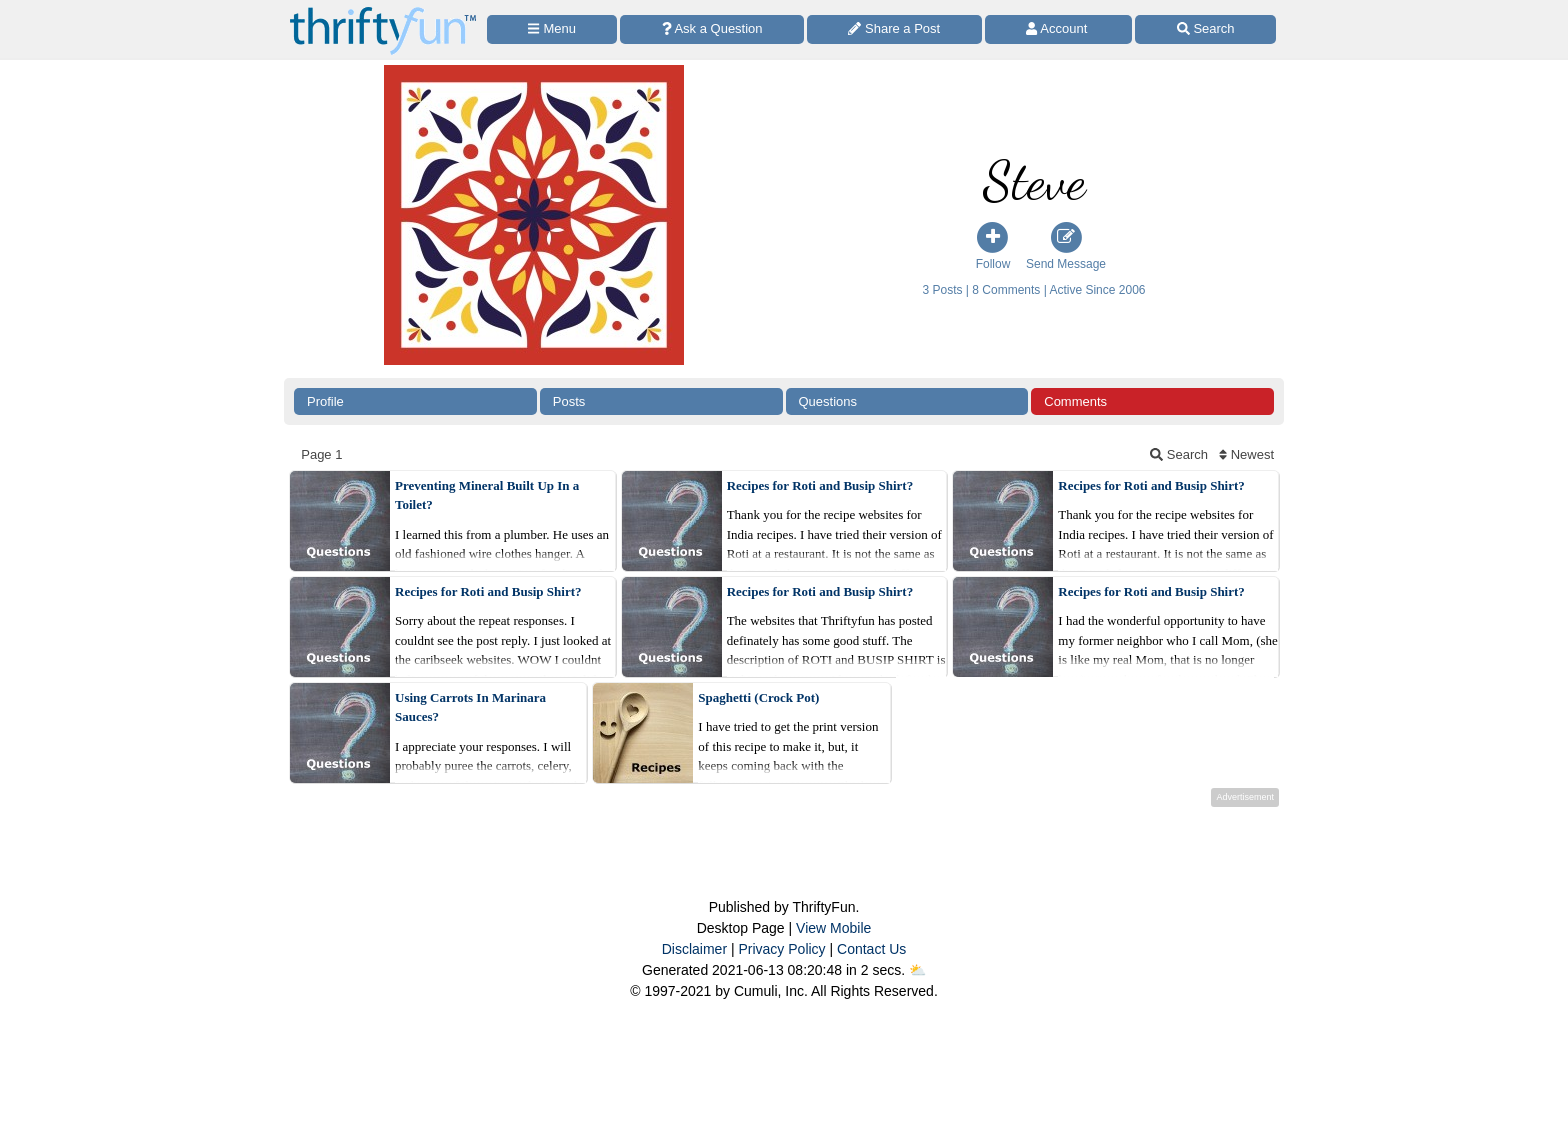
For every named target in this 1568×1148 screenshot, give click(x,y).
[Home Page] (383, 11)
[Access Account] (1059, 29)
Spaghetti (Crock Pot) (758, 697)
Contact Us (871, 949)
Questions (828, 401)
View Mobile (833, 928)
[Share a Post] (894, 29)
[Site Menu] (552, 29)
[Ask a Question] (712, 29)
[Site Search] (1205, 29)
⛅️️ (917, 970)
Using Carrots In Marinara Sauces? (470, 707)
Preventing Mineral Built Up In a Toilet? (487, 495)
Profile (325, 401)
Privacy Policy (781, 949)
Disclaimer (694, 949)
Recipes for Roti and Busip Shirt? (820, 485)
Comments (1075, 401)
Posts (569, 401)
